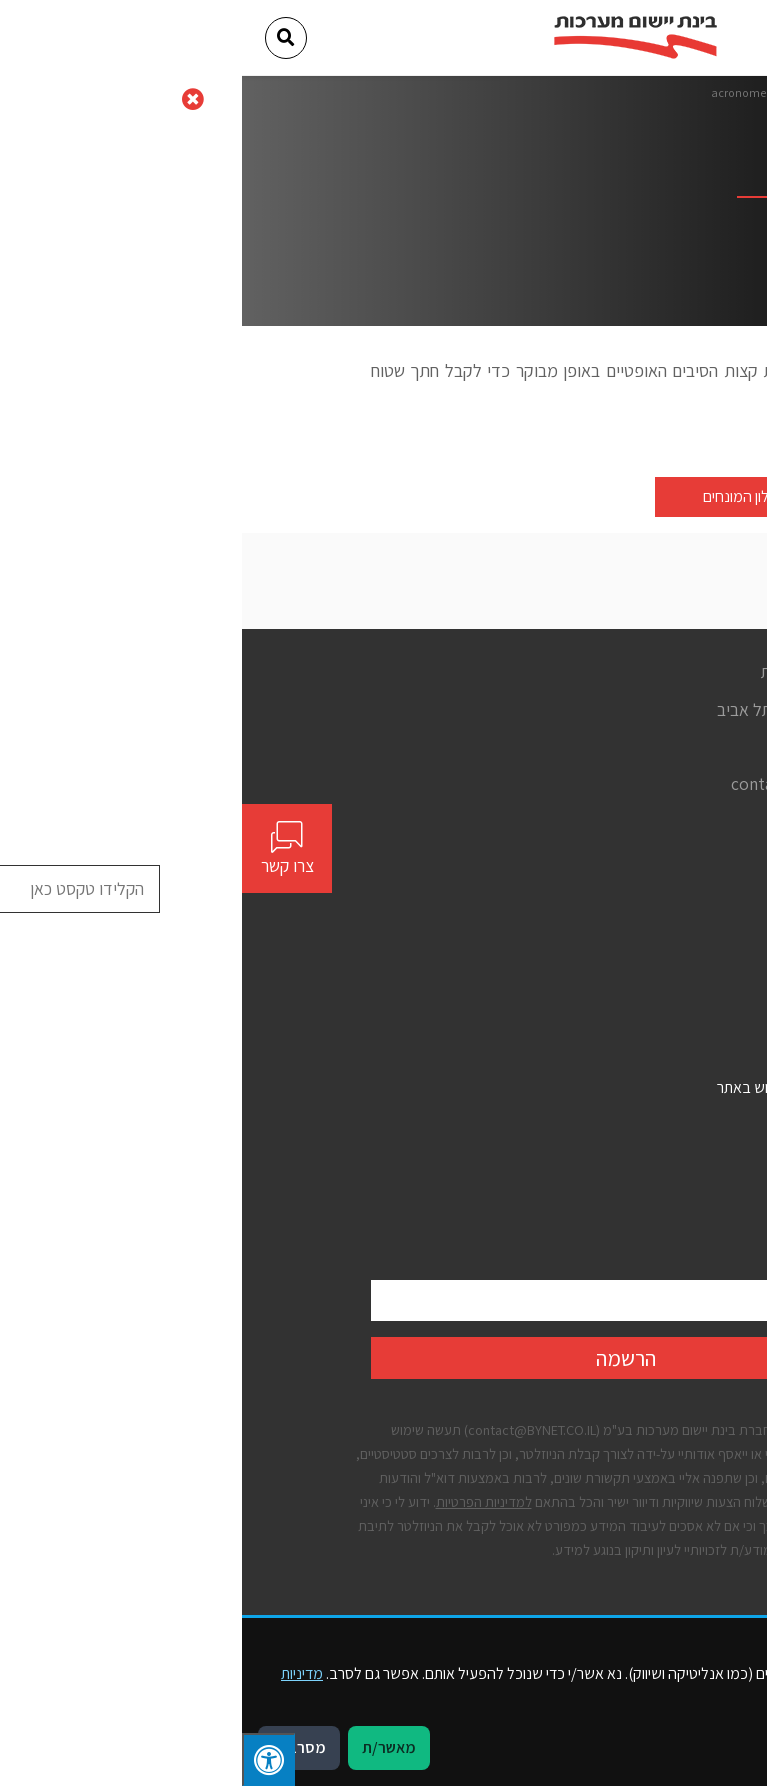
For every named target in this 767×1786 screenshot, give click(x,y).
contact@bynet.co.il (564, 783)
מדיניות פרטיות (596, 1157)
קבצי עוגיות (606, 1193)
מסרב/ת (57, 1747)
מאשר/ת (147, 1747)
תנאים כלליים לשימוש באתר (557, 1087)
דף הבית (604, 92)
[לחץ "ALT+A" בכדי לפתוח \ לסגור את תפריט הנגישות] (26, 1759)
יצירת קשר (609, 983)
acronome (496, 92)
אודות (623, 912)
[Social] (631, 821)
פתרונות (616, 948)
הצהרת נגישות (597, 1122)
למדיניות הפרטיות (242, 1501)
